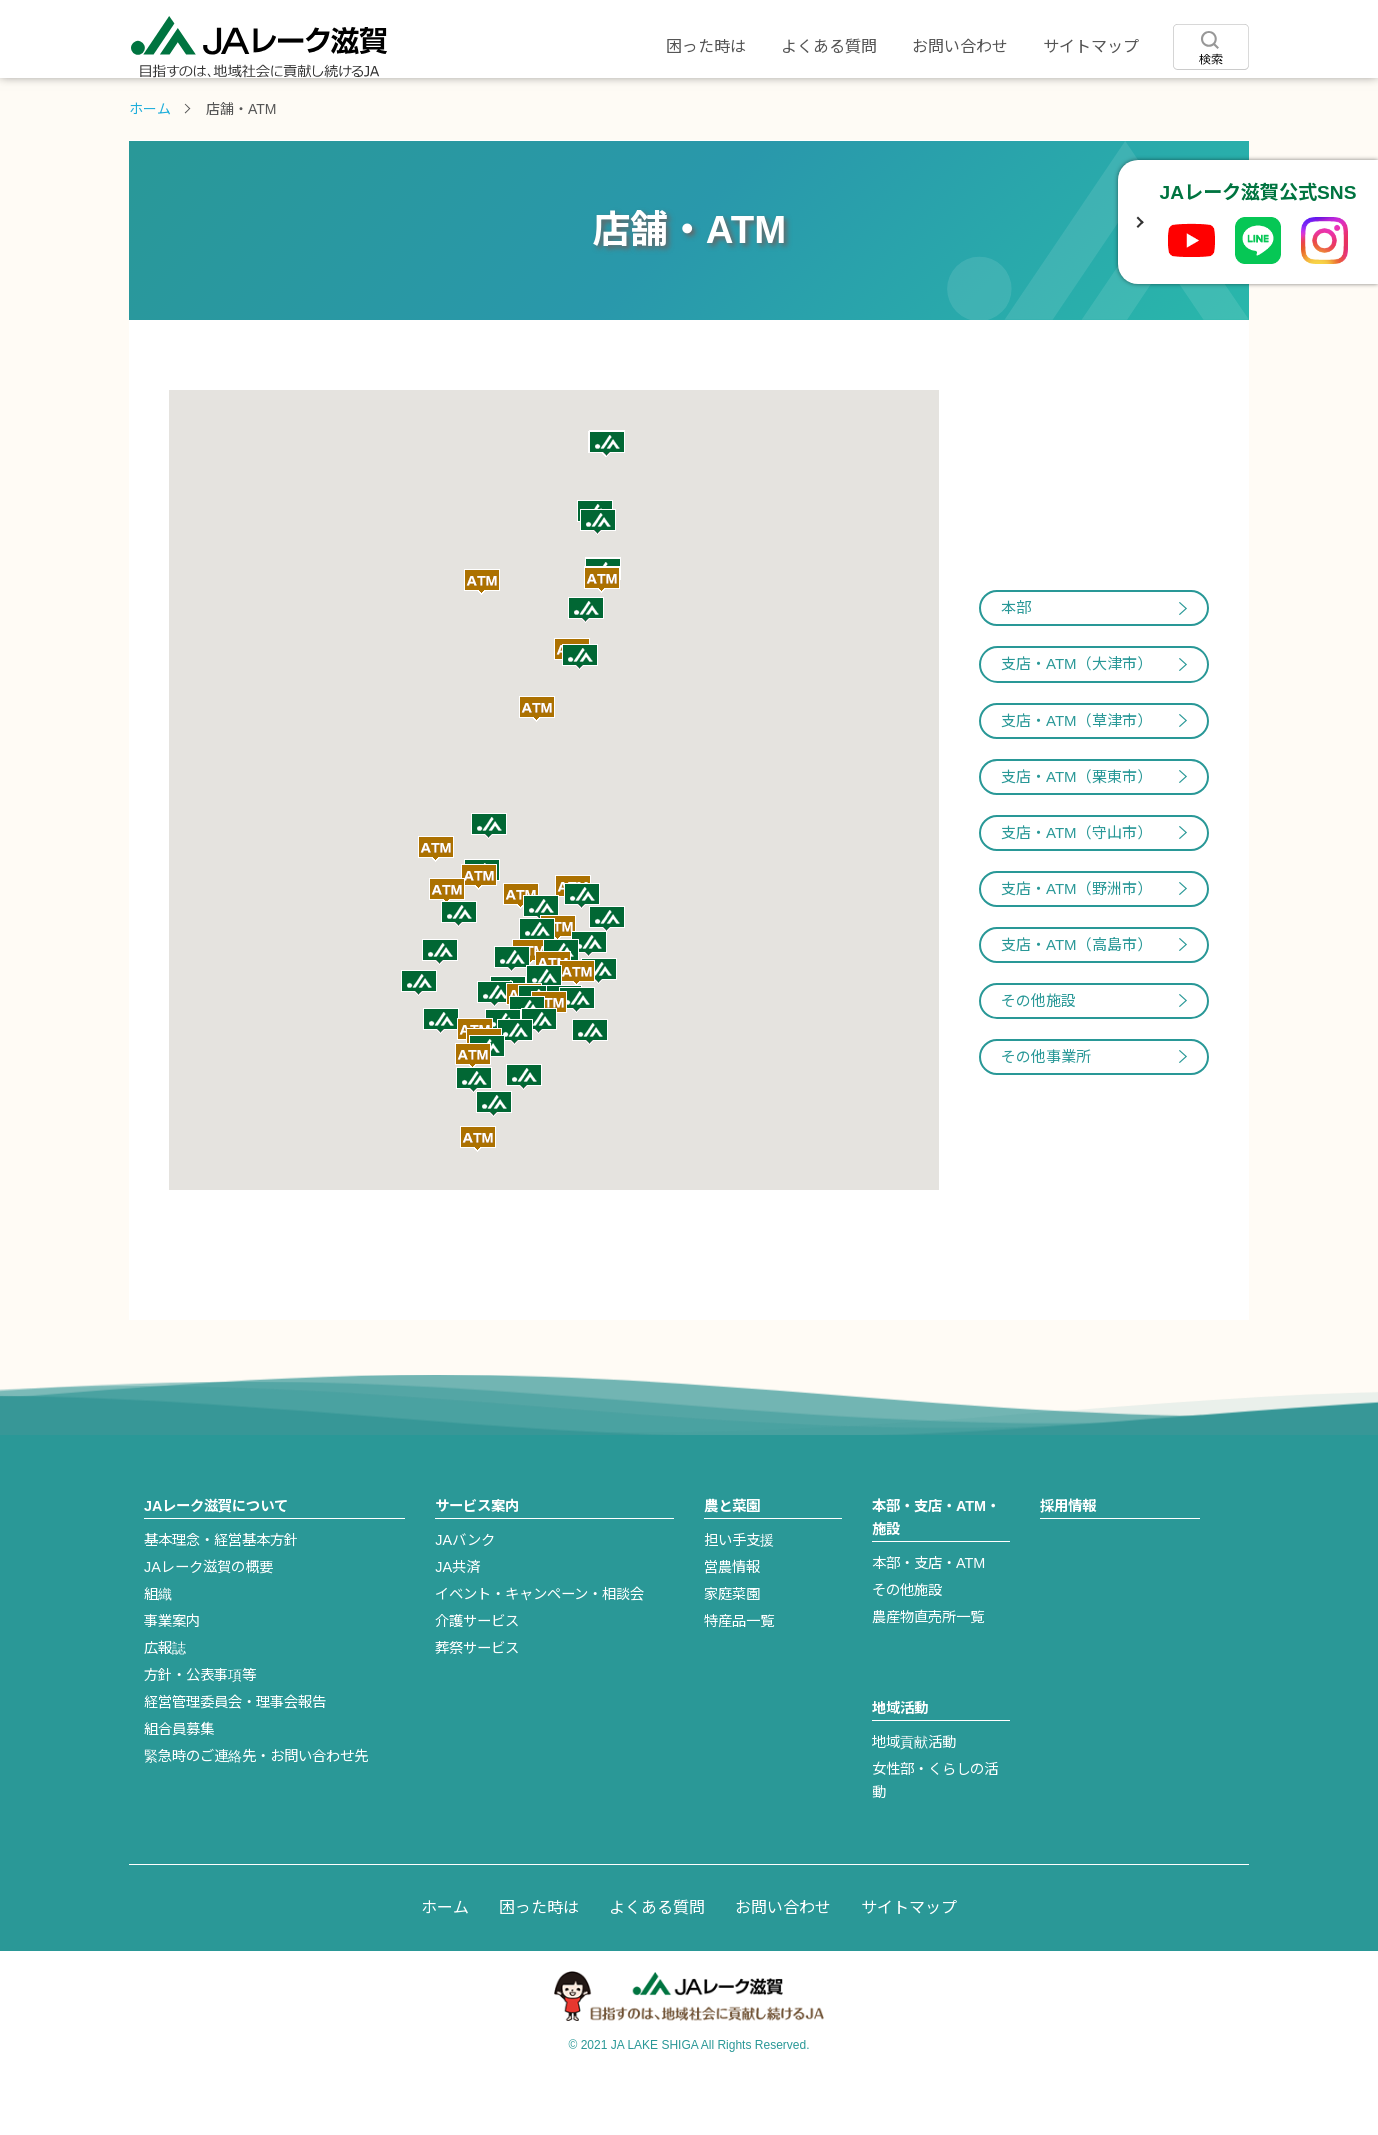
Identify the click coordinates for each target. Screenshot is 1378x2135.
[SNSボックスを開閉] (1138, 222)
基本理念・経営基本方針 (221, 1600)
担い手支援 (739, 1600)
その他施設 (1038, 1060)
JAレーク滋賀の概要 (208, 1627)
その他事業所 (1046, 1116)
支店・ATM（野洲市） (1076, 948)
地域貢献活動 (914, 1802)
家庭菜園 (732, 1654)
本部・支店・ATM (928, 1623)
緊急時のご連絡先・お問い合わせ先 (256, 1816)
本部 (1016, 667)
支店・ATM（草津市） (1076, 780)
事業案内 (172, 1681)
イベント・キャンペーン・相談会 (539, 1654)
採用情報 (1156, 107)
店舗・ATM (782, 107)
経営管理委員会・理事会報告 (235, 1762)
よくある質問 (829, 46)
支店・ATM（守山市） (1076, 892)
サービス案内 (409, 107)
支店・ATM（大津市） (1076, 723)
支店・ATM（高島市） (1076, 1004)
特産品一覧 (739, 1681)
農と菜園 (596, 107)
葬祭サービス (477, 1708)
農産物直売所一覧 (928, 1677)
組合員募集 (179, 1789)
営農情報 (732, 1627)
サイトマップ (1091, 46)
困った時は (706, 46)
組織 (158, 1654)
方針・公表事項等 (200, 1735)
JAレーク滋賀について (222, 107)
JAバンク (465, 1600)
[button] (447, 951)
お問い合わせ (960, 46)
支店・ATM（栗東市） (1076, 836)
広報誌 (165, 1708)
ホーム (150, 169)
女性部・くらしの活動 (935, 1840)
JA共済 (457, 1627)
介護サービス (477, 1681)
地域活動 (969, 107)
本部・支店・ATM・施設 (936, 1577)
